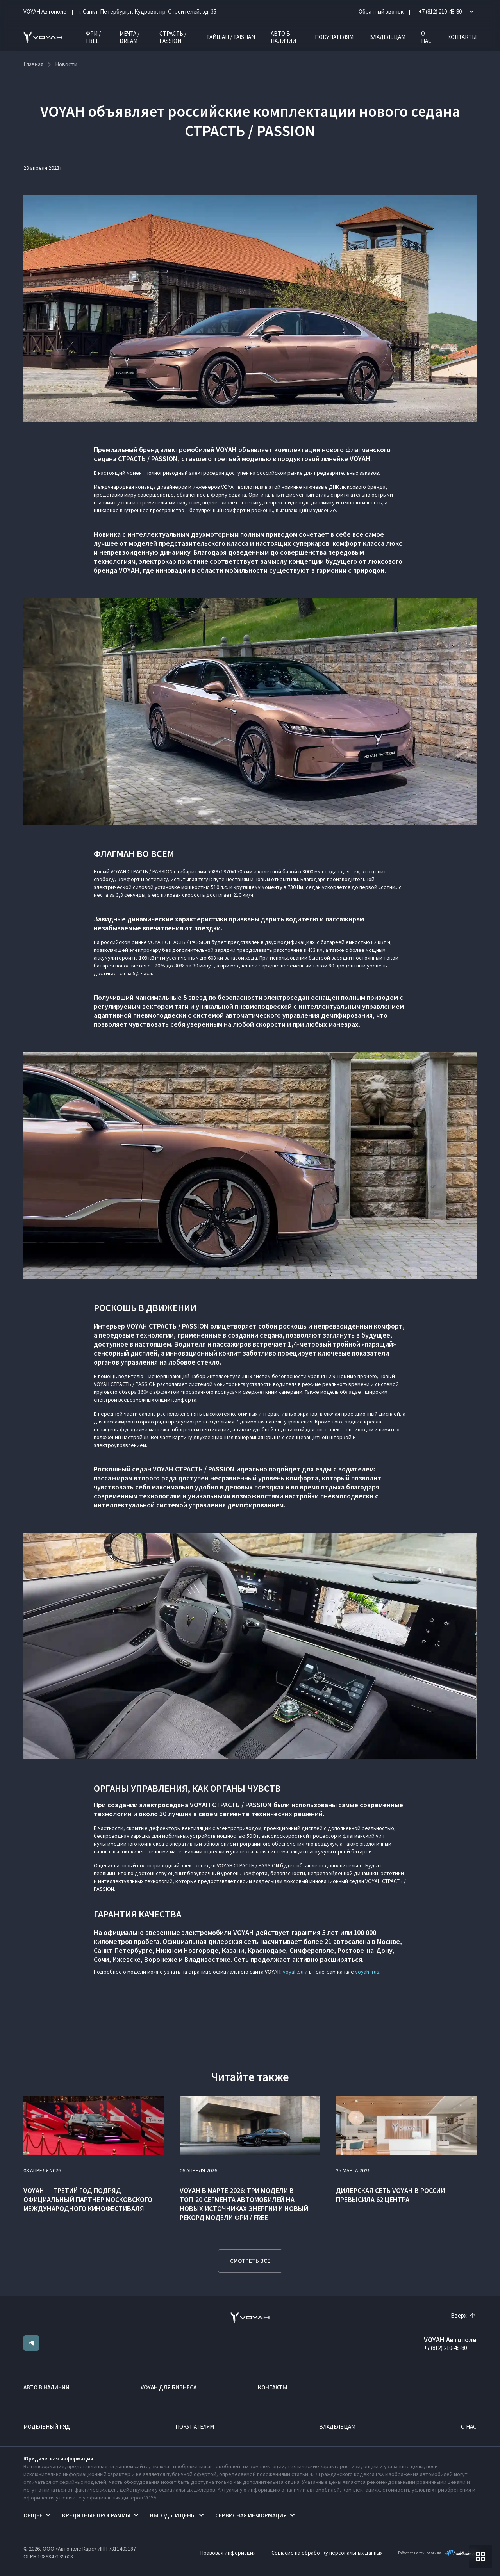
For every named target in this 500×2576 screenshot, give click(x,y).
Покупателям (334, 37)
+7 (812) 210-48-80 (445, 2348)
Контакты (462, 37)
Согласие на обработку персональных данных (326, 2552)
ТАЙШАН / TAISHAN (230, 37)
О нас (426, 37)
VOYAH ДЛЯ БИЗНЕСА (168, 2387)
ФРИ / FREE (93, 37)
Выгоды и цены (173, 2515)
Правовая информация (228, 2552)
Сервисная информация (251, 2515)
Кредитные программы (96, 2515)
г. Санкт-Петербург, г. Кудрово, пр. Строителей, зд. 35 (147, 11)
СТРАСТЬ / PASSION (172, 37)
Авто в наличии (283, 37)
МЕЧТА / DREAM (129, 37)
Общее (33, 2515)
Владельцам (387, 37)
